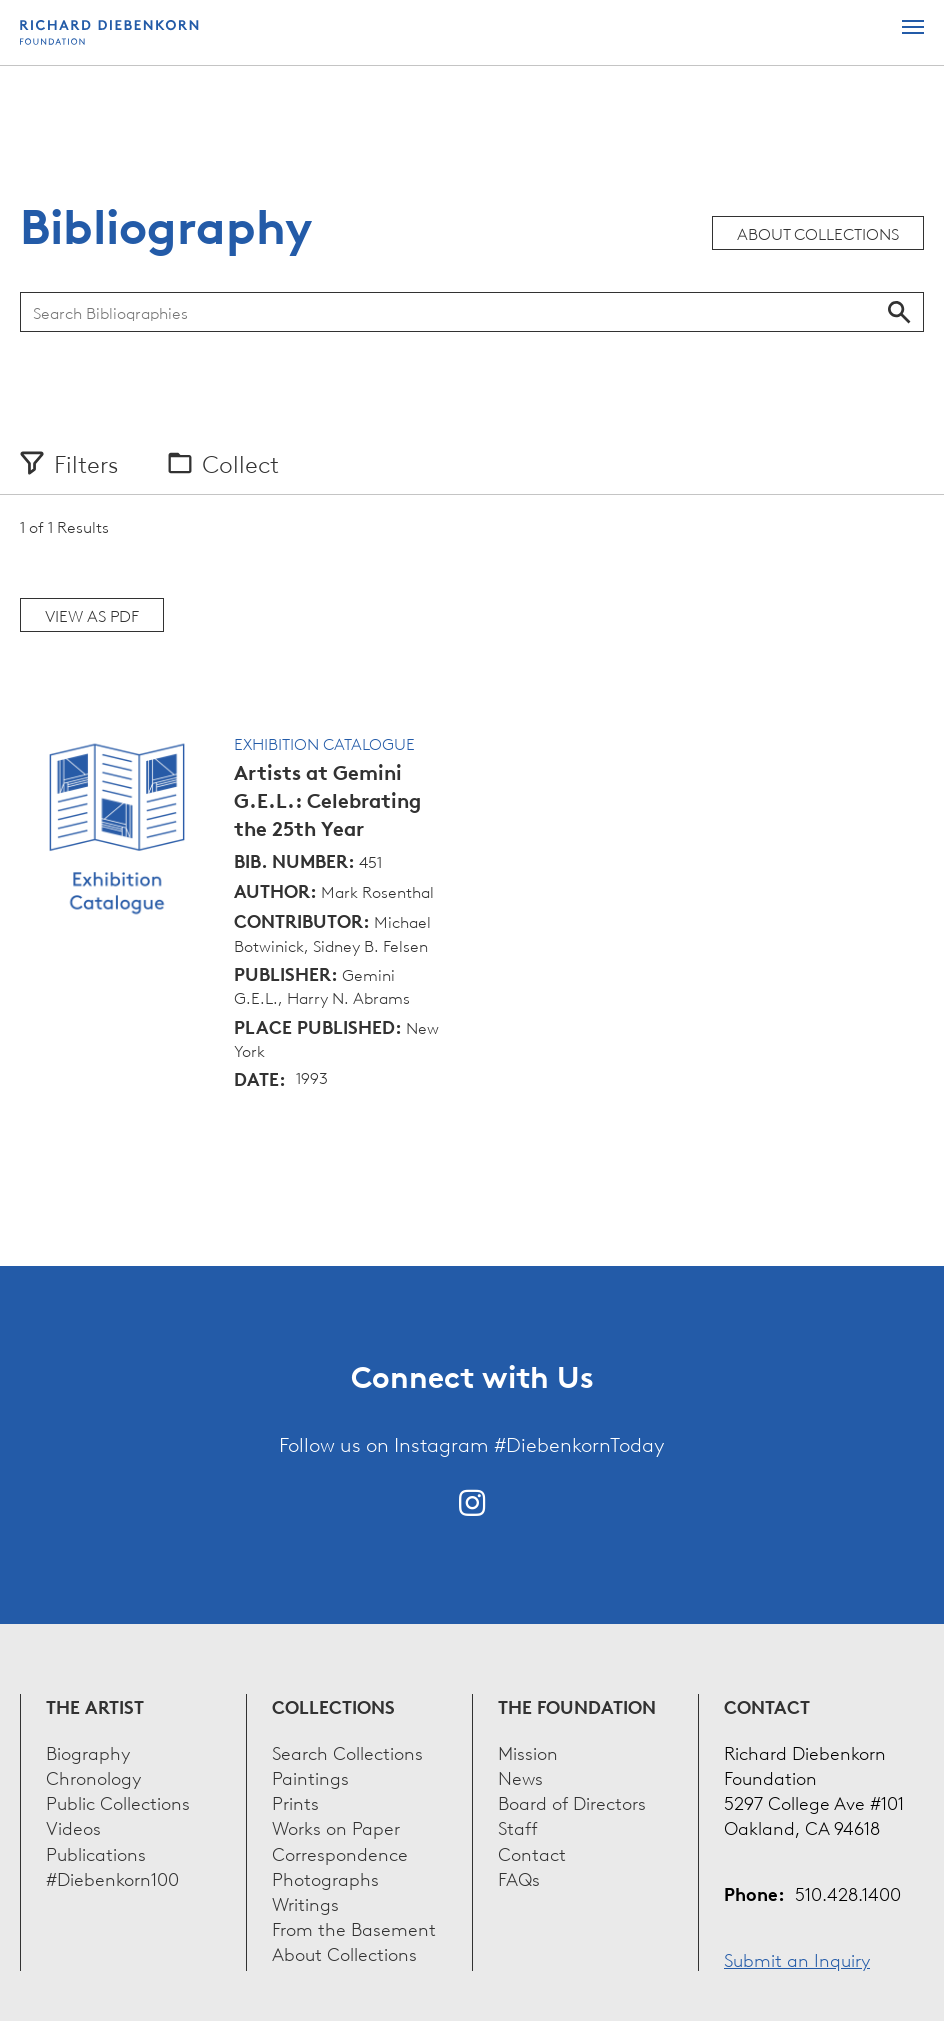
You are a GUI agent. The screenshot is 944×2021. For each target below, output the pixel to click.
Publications (96, 1852)
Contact (532, 1852)
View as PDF (92, 615)
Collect (240, 463)
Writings (305, 1902)
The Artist (95, 1706)
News (520, 1776)
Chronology (93, 1776)
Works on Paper (336, 1826)
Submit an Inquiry (797, 1958)
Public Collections (118, 1801)
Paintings (310, 1776)
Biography (88, 1751)
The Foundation (577, 1706)
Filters (86, 463)
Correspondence (340, 1852)
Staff (518, 1826)
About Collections (818, 233)
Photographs (325, 1877)
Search (899, 312)
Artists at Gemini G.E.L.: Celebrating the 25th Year (327, 800)
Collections (333, 1706)
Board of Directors (572, 1801)
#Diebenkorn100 (112, 1877)
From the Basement (354, 1927)
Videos (73, 1826)
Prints (295, 1801)
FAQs (519, 1877)
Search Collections (347, 1751)
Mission (528, 1751)
